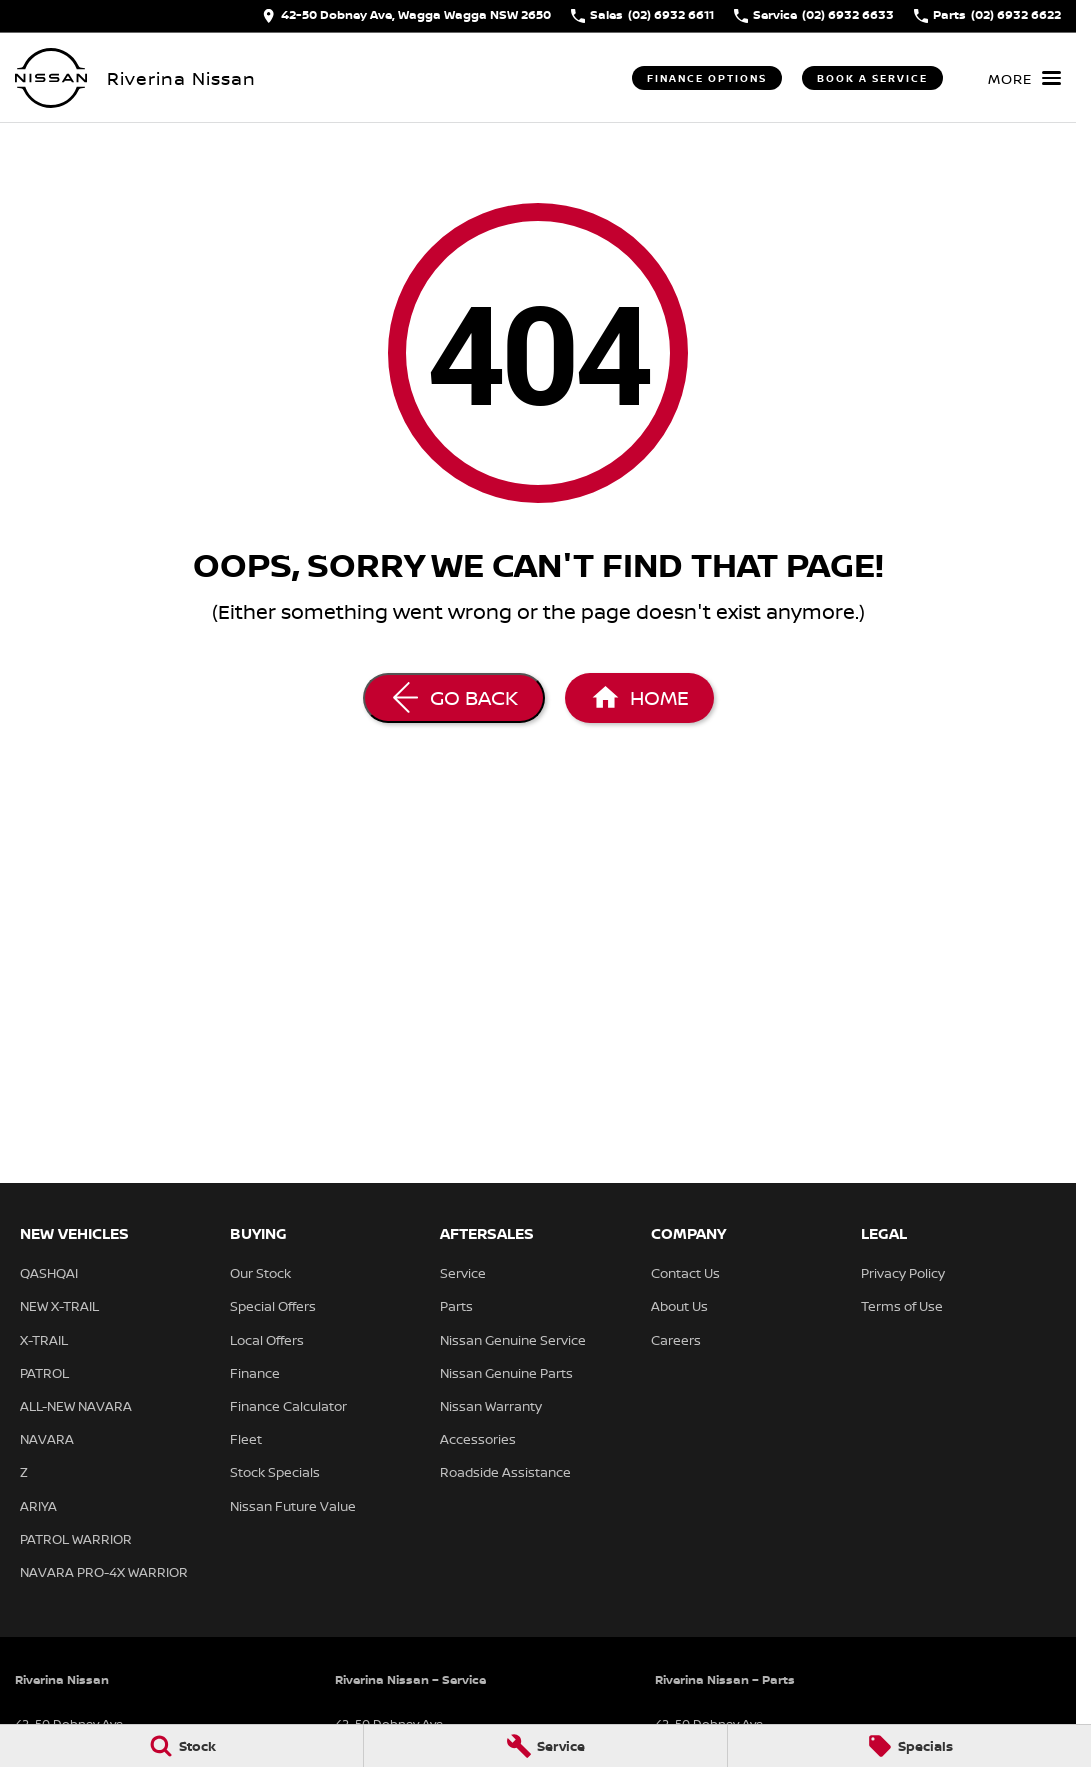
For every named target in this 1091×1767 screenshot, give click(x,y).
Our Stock (260, 1273)
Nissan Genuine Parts (506, 1373)
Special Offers (273, 1306)
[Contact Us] (406, 16)
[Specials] (909, 1746)
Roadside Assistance (505, 1472)
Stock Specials (275, 1472)
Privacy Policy (903, 1273)
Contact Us (685, 1273)
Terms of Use (902, 1306)
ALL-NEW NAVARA (76, 1406)
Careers (676, 1340)
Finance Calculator (288, 1406)
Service (463, 1273)
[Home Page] (51, 78)
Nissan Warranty (491, 1406)
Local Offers (267, 1340)
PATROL (44, 1373)
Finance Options (707, 78)
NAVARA (47, 1439)
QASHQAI (49, 1273)
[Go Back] (454, 698)
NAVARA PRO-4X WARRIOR (104, 1572)
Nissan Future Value (293, 1506)
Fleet (246, 1439)
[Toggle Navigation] (1024, 78)
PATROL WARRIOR (76, 1539)
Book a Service (872, 78)
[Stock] (181, 1746)
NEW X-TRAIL (59, 1306)
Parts (456, 1306)
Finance (255, 1373)
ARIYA (38, 1506)
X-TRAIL (44, 1340)
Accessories (478, 1439)
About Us (679, 1306)
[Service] (545, 1746)
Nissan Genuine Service (513, 1340)
